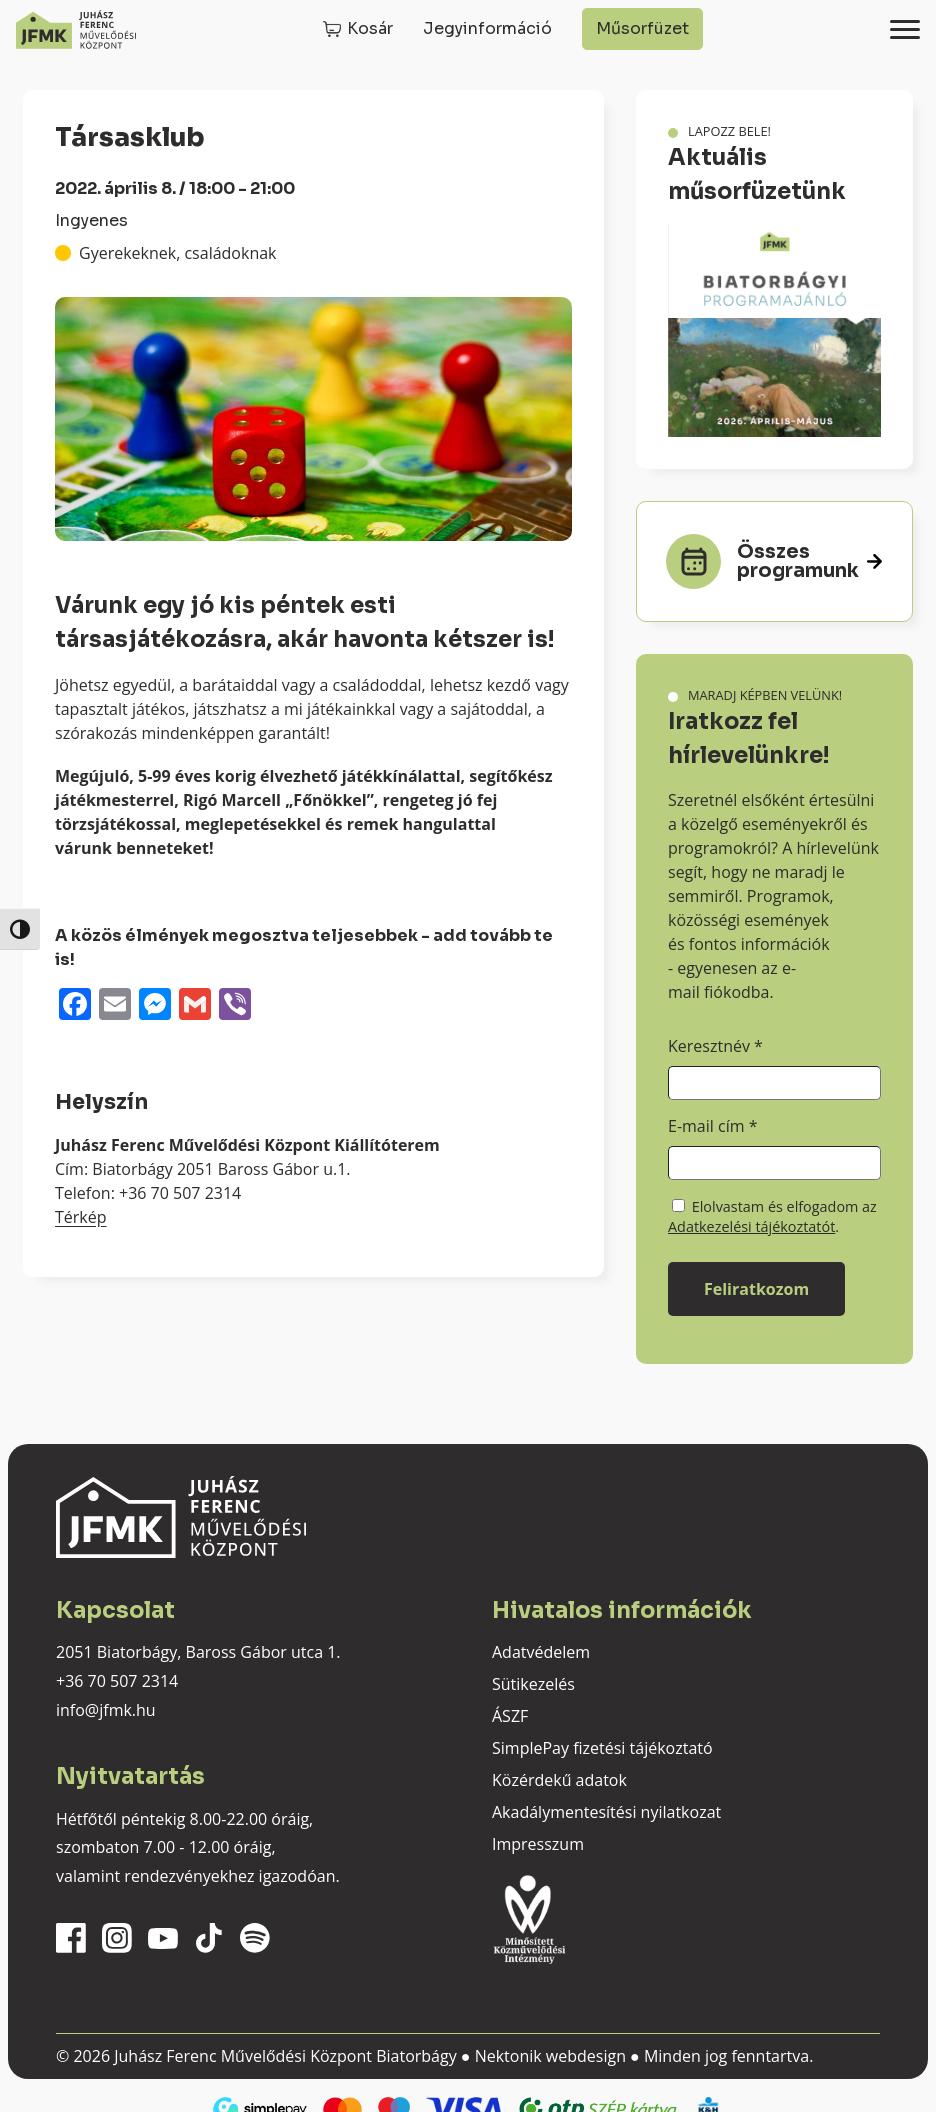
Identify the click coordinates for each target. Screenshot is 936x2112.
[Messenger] (155, 1006)
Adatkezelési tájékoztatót (751, 1226)
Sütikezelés (533, 1684)
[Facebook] (75, 1006)
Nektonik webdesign (550, 2056)
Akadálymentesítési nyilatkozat (606, 1812)
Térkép (81, 1217)
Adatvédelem (541, 1652)
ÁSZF (510, 1716)
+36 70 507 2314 (117, 1681)
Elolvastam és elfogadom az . (772, 1216)
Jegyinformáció (487, 28)
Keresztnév (715, 1046)
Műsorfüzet (642, 28)
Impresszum (538, 1844)
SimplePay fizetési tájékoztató (602, 1748)
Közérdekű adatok (559, 1780)
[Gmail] (195, 1006)
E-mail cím (712, 1126)
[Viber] (235, 1006)
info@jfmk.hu (106, 1710)
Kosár (370, 28)
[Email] (115, 1006)
